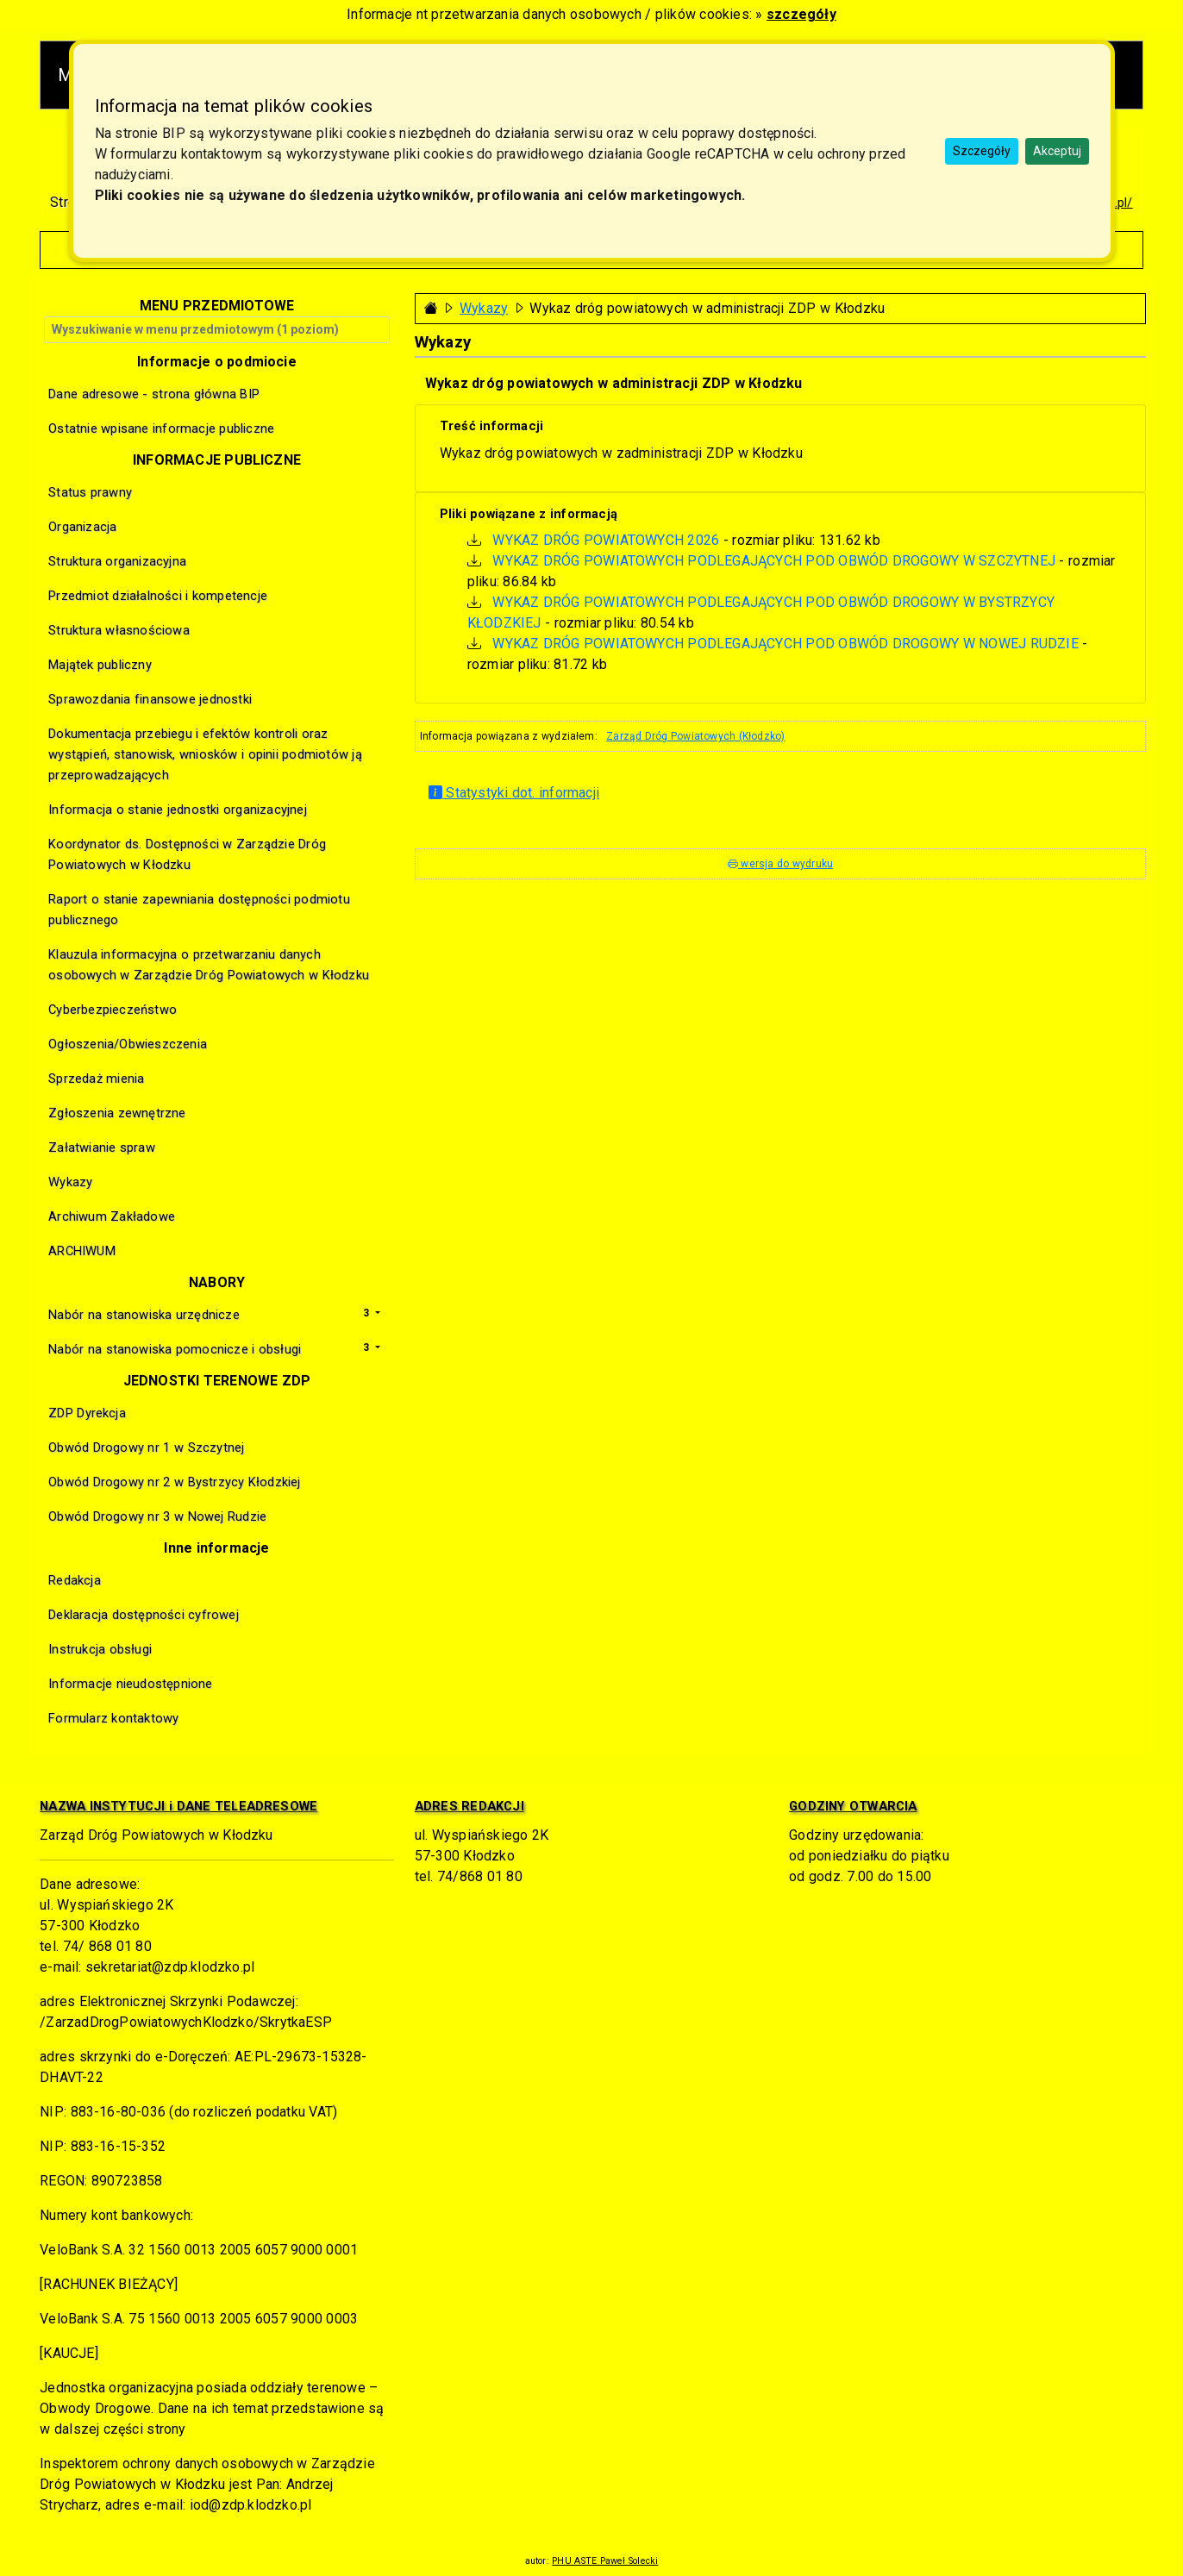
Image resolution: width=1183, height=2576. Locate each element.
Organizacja (82, 527)
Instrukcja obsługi (100, 1649)
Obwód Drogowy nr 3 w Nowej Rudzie (157, 1516)
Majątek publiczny (100, 664)
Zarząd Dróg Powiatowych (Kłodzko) (695, 736)
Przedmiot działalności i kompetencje (157, 595)
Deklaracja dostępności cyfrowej (143, 1615)
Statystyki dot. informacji (514, 793)
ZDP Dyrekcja (87, 1413)
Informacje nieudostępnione (130, 1683)
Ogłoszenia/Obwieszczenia (127, 1044)
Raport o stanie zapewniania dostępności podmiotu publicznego (199, 909)
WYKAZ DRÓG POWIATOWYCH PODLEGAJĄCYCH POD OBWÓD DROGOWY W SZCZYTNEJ (773, 561)
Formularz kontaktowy (113, 1718)
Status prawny (90, 492)
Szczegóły (982, 151)
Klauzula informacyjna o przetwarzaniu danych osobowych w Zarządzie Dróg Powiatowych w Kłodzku (208, 965)
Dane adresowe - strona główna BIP (154, 394)
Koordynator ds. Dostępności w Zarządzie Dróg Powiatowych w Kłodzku (187, 854)
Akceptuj (1057, 151)
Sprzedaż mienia (96, 1078)
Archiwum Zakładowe (111, 1216)
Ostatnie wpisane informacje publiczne (161, 428)
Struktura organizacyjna (117, 561)
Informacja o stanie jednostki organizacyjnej (177, 809)
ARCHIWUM (82, 1251)
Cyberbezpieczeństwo (112, 1009)
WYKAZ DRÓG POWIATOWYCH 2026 (605, 540)
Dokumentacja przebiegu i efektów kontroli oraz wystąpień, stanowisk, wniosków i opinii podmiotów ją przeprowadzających (205, 754)
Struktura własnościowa (118, 630)
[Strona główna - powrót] (431, 308)
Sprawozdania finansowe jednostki (150, 699)
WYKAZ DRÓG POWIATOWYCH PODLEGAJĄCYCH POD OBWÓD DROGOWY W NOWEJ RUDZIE (785, 643)
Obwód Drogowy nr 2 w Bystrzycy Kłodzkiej (174, 1482)
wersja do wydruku (780, 864)
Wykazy (484, 308)
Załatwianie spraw (101, 1147)
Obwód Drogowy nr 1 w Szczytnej (146, 1447)
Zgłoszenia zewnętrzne (116, 1113)
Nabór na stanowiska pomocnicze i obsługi (174, 1349)
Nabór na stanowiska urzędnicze (144, 1314)
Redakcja (74, 1580)
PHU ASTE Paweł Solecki (605, 2561)
